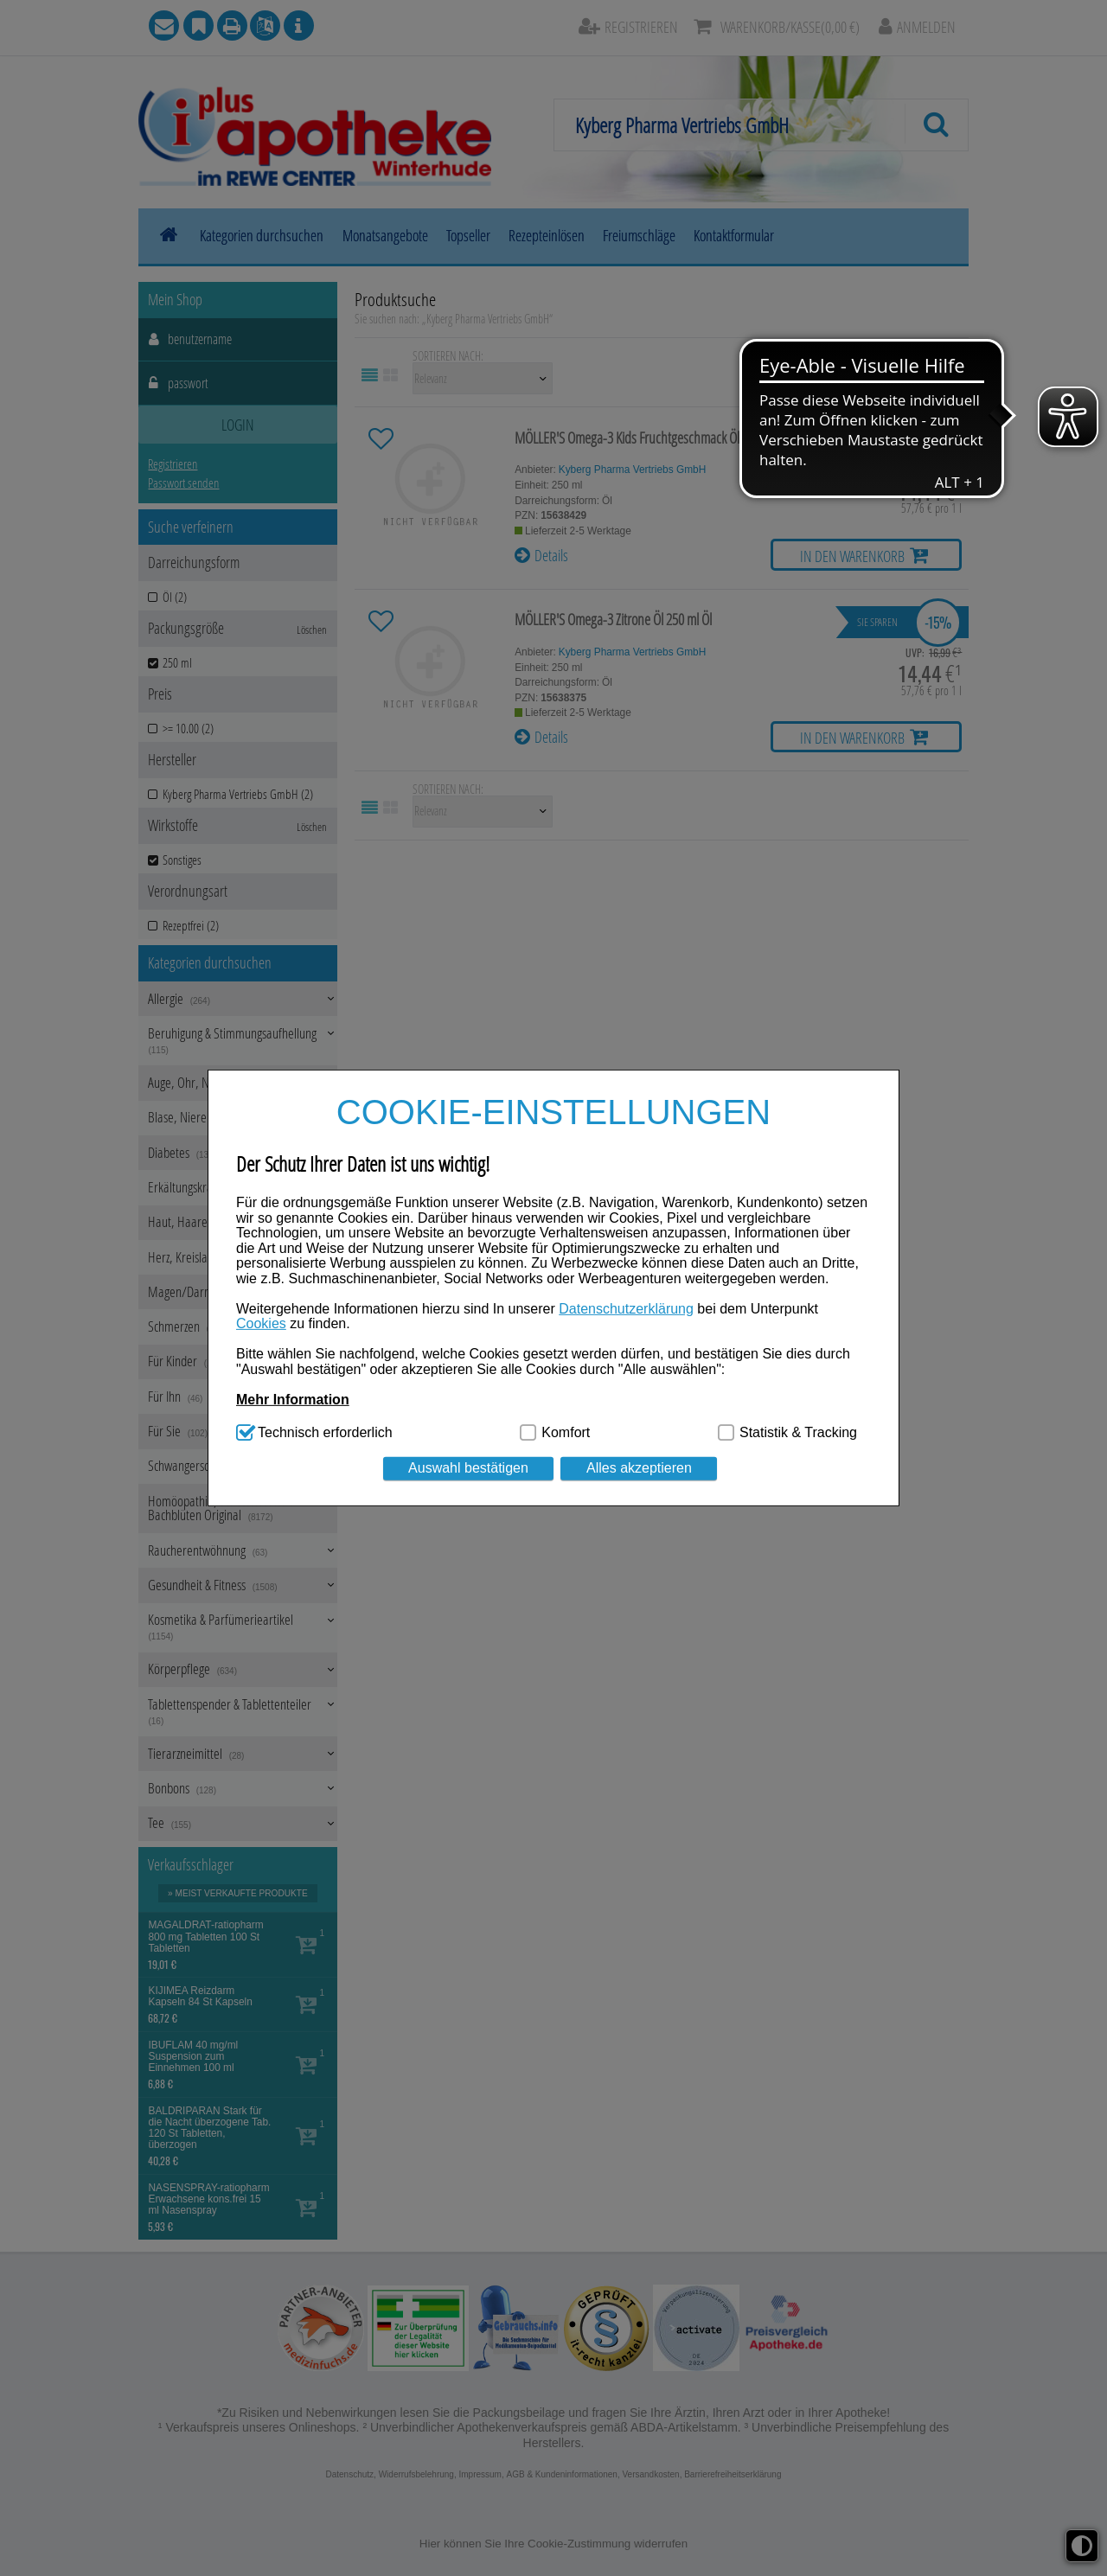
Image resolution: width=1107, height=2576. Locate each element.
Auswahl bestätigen (468, 1468)
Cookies (261, 1323)
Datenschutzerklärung (626, 1308)
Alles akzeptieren (639, 1468)
